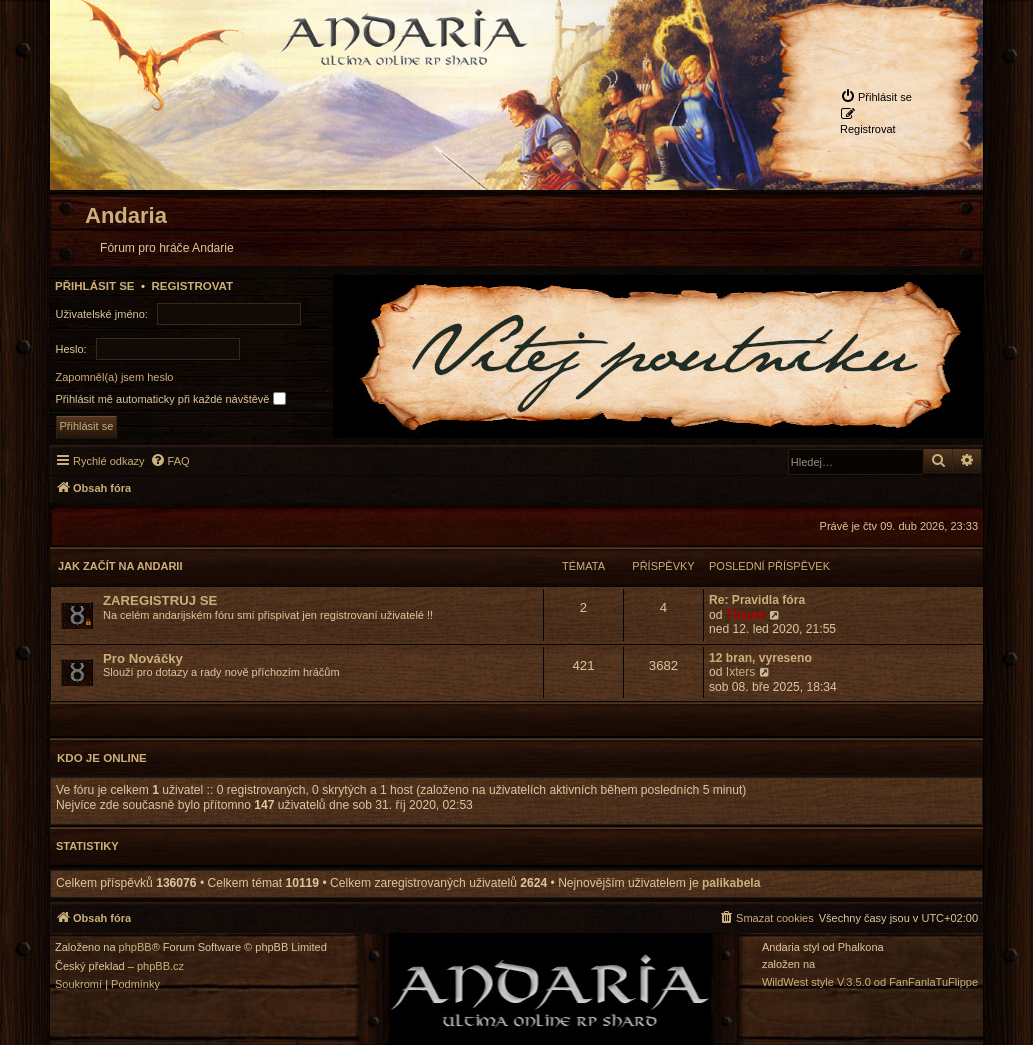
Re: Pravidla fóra (757, 600)
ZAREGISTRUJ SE (160, 600)
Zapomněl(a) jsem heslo (115, 377)
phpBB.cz (160, 966)
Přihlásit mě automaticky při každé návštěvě (171, 398)
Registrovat (192, 286)
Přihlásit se (95, 286)
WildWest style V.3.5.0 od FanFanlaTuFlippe (870, 982)
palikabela (731, 883)
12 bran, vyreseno (760, 658)
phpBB (135, 947)
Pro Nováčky (143, 658)
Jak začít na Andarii (120, 566)
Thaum (746, 615)
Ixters (741, 672)
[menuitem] (876, 96)
